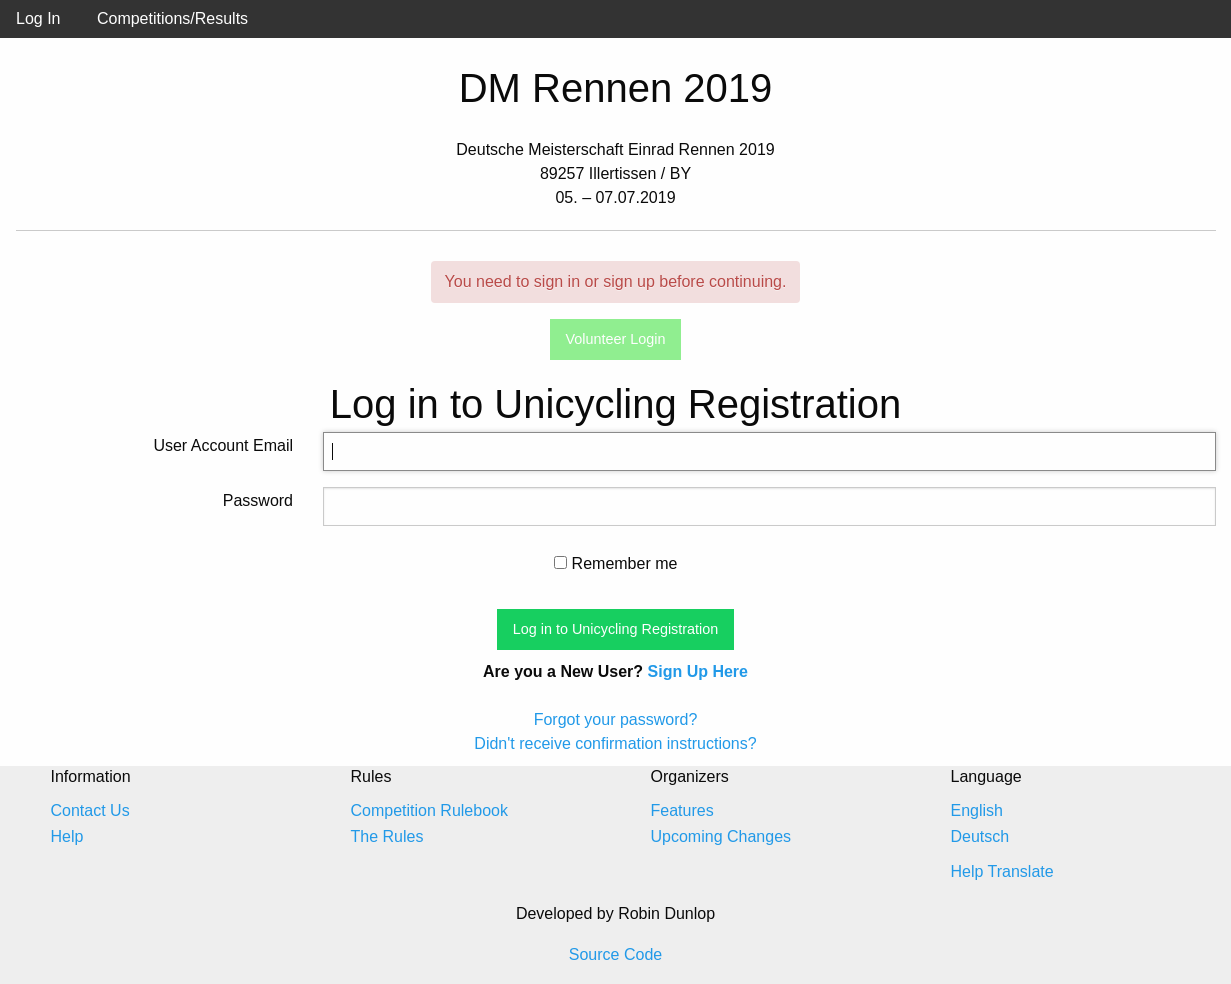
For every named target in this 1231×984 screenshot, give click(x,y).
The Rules (387, 836)
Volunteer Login (615, 339)
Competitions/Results (172, 18)
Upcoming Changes (721, 836)
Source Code (615, 954)
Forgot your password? (616, 719)
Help (67, 836)
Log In (38, 18)
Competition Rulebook (429, 810)
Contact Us (90, 810)
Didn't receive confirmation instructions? (615, 743)
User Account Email (223, 445)
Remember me (616, 563)
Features (682, 810)
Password (258, 500)
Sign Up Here (698, 671)
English (977, 810)
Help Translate (1002, 871)
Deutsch (980, 836)
